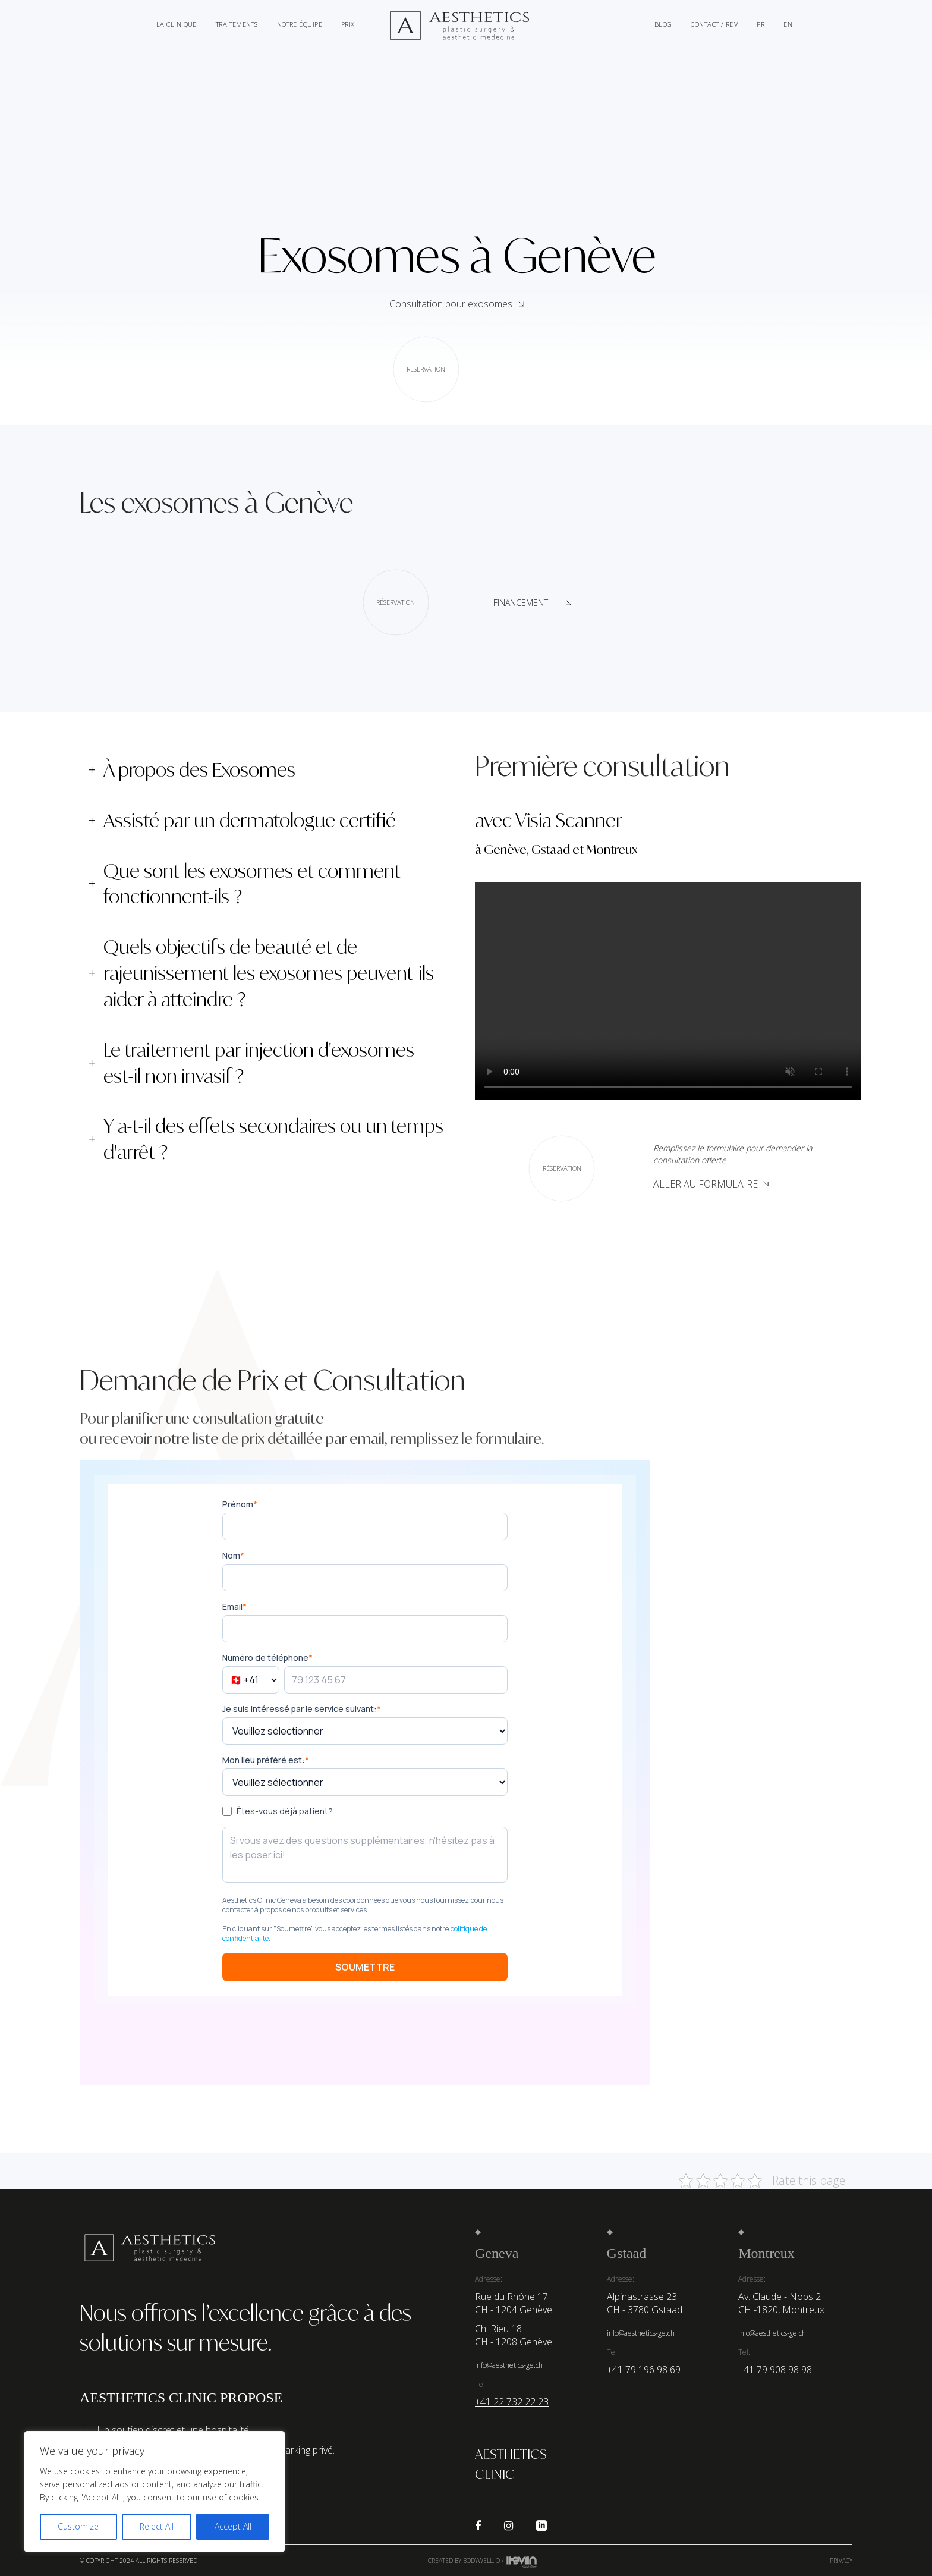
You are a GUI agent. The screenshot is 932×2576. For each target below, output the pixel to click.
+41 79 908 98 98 (775, 2369)
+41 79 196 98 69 (644, 2369)
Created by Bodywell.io (464, 2560)
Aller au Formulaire (711, 1183)
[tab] (268, 770)
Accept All (233, 2526)
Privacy (841, 2560)
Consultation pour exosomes (450, 325)
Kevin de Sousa (521, 2562)
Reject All (157, 2526)
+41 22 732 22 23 (512, 2401)
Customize (78, 2526)
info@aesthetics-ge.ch (509, 2365)
